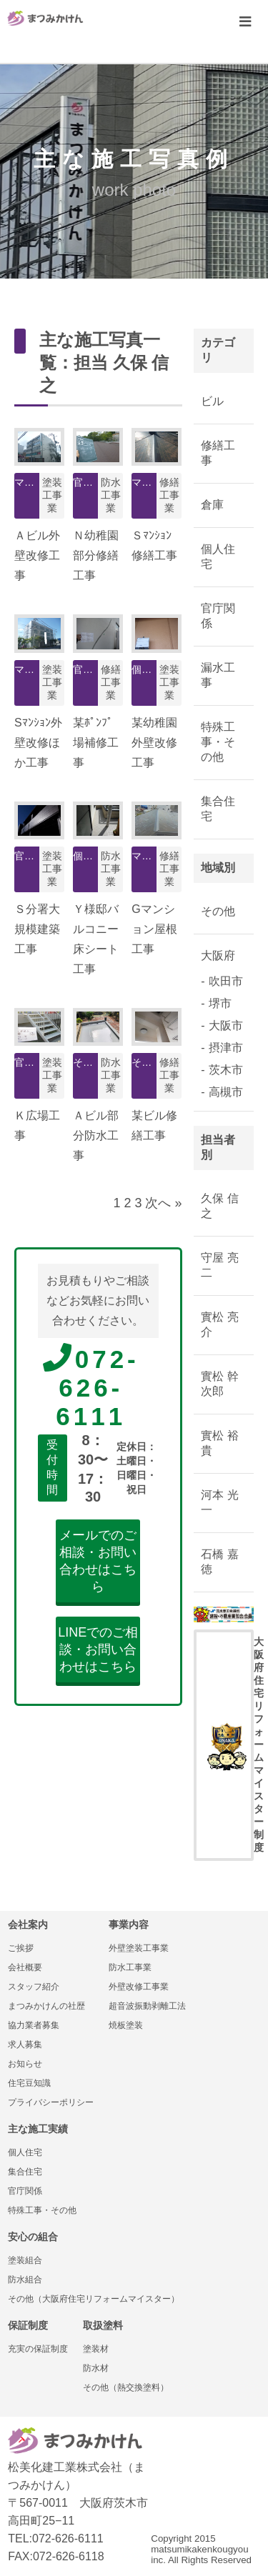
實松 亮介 (219, 1324)
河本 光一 (219, 1502)
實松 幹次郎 (219, 1383)
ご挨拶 (21, 1948)
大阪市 (226, 1025)
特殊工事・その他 (218, 742)
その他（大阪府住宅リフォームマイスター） (93, 2299)
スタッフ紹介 (33, 1987)
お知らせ (25, 2064)
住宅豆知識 (29, 2083)
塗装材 (96, 2349)
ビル (212, 401)
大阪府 (218, 955)
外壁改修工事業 (139, 1987)
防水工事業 (130, 1967)
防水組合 (25, 2280)
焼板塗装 (126, 2025)
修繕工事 (218, 452)
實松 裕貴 (219, 1443)
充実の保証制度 (38, 2349)
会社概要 (25, 1967)
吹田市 (226, 981)
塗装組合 (25, 2260)
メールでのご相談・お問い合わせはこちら (98, 1561)
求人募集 (25, 2045)
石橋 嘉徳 (219, 1561)
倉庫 (212, 505)
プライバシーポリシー (51, 2102)
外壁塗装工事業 (139, 1948)
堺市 (220, 1003)
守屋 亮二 (219, 1265)
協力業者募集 (33, 2025)
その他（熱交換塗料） (126, 2387)
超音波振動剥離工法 (147, 2006)
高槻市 (226, 1092)
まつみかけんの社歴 (46, 2006)
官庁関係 (218, 615)
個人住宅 (218, 556)
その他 (218, 911)
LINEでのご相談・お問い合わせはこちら (98, 1649)
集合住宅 (218, 808)
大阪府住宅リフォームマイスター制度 (230, 1744)
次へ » (163, 1203)
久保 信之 (219, 1205)
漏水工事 (218, 675)
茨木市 (226, 1070)
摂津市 (226, 1048)
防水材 (96, 2368)
